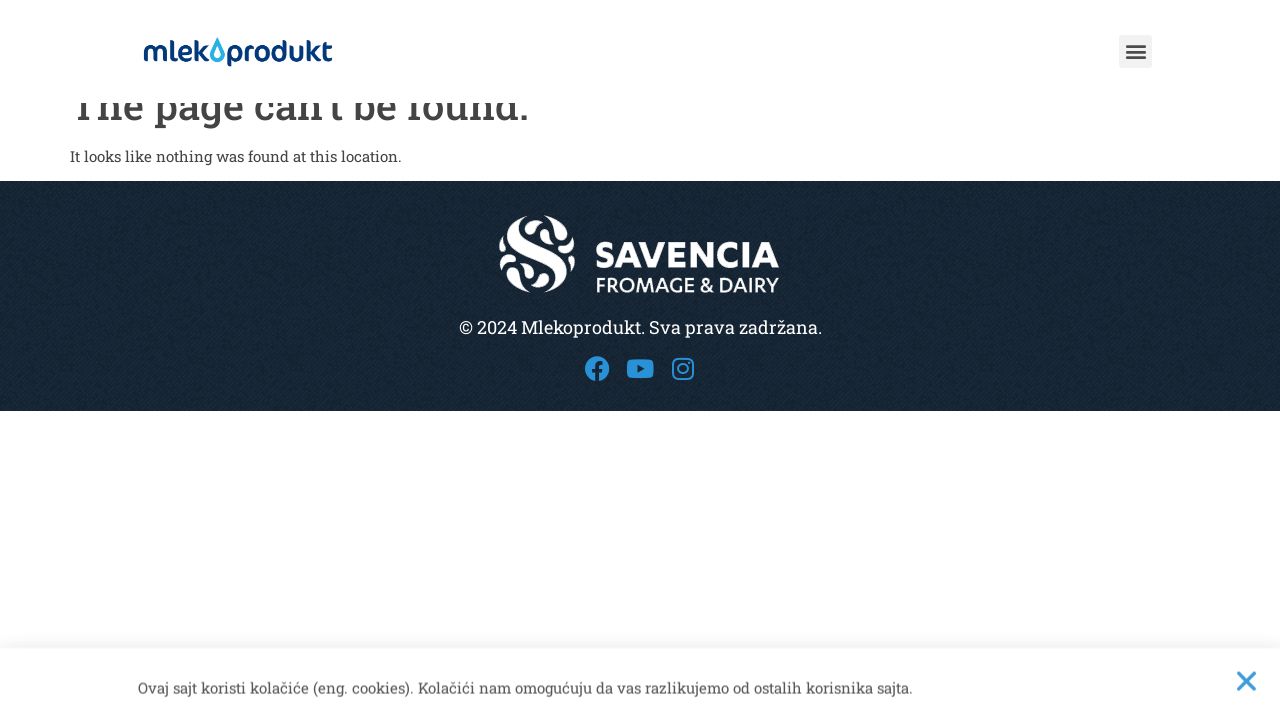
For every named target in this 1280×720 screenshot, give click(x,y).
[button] (1135, 51)
